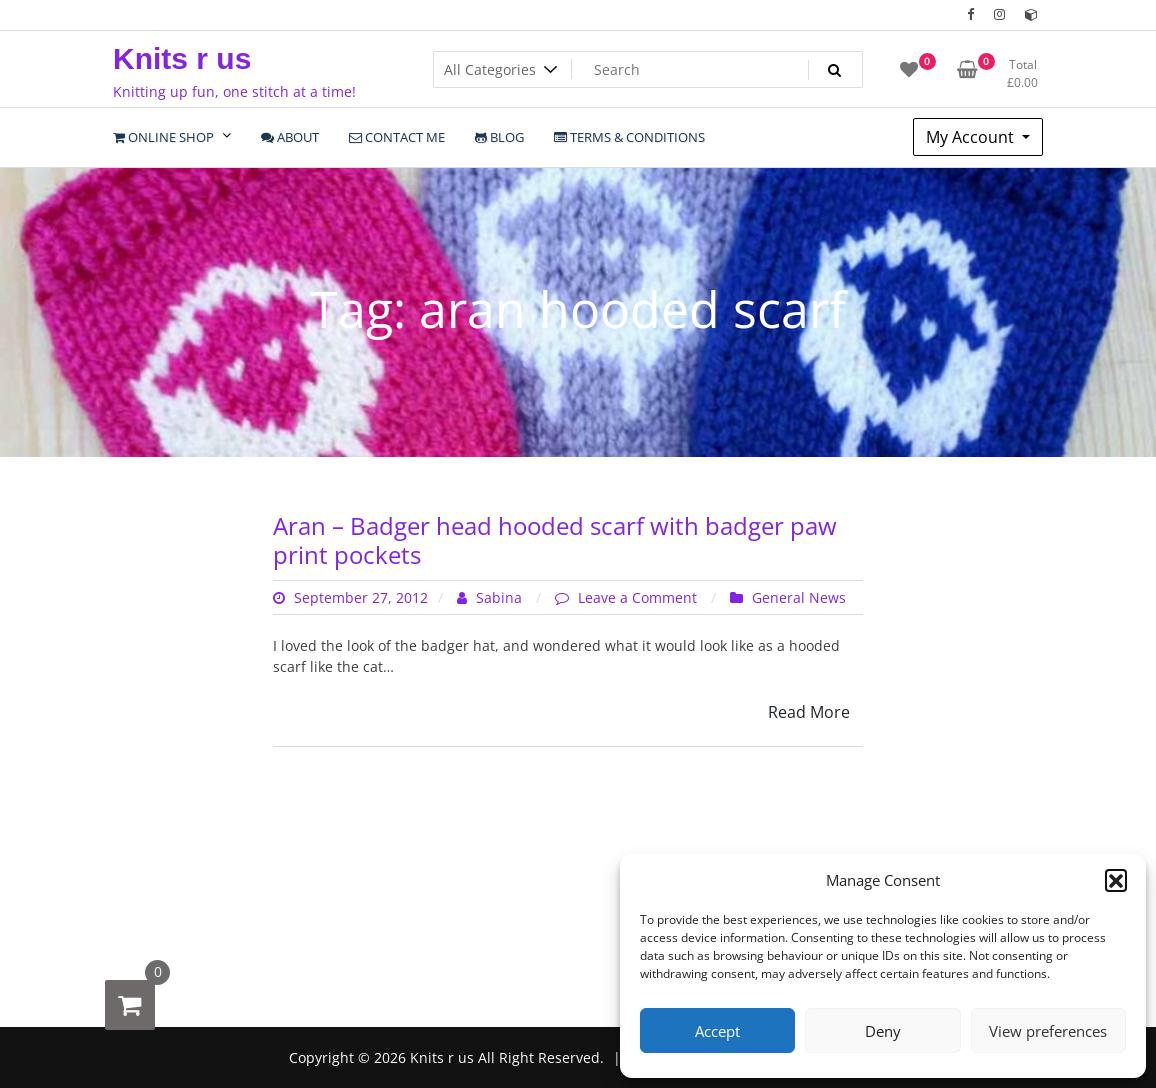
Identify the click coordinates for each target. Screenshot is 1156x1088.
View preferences (1048, 1031)
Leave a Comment (639, 597)
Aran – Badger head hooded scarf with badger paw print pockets (555, 540)
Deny (883, 1031)
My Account (972, 137)
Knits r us (182, 58)
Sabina (491, 597)
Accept (717, 1031)
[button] (1116, 880)
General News (799, 597)
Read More (809, 712)
